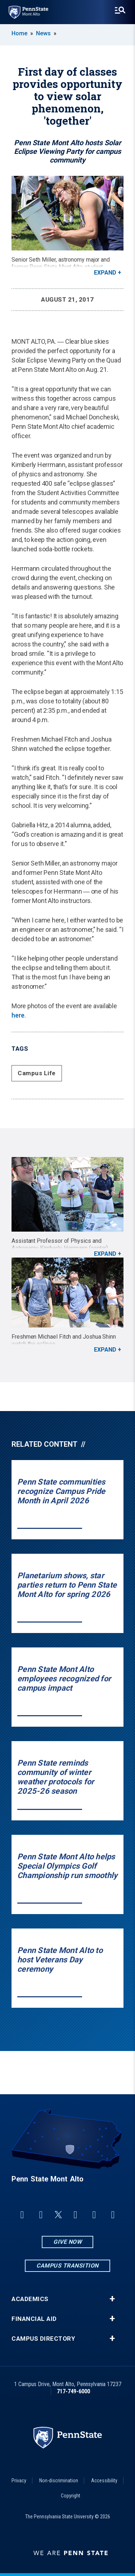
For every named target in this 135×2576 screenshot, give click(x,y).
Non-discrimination (58, 2480)
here (18, 1015)
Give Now (67, 2241)
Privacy (19, 2480)
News (43, 33)
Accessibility (104, 2480)
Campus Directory (43, 2338)
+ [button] (112, 2299)
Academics (30, 2299)
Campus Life (37, 1073)
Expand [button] (105, 272)
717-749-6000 (73, 2391)
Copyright (70, 2496)
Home (19, 33)
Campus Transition (67, 2265)
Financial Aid (34, 2318)
